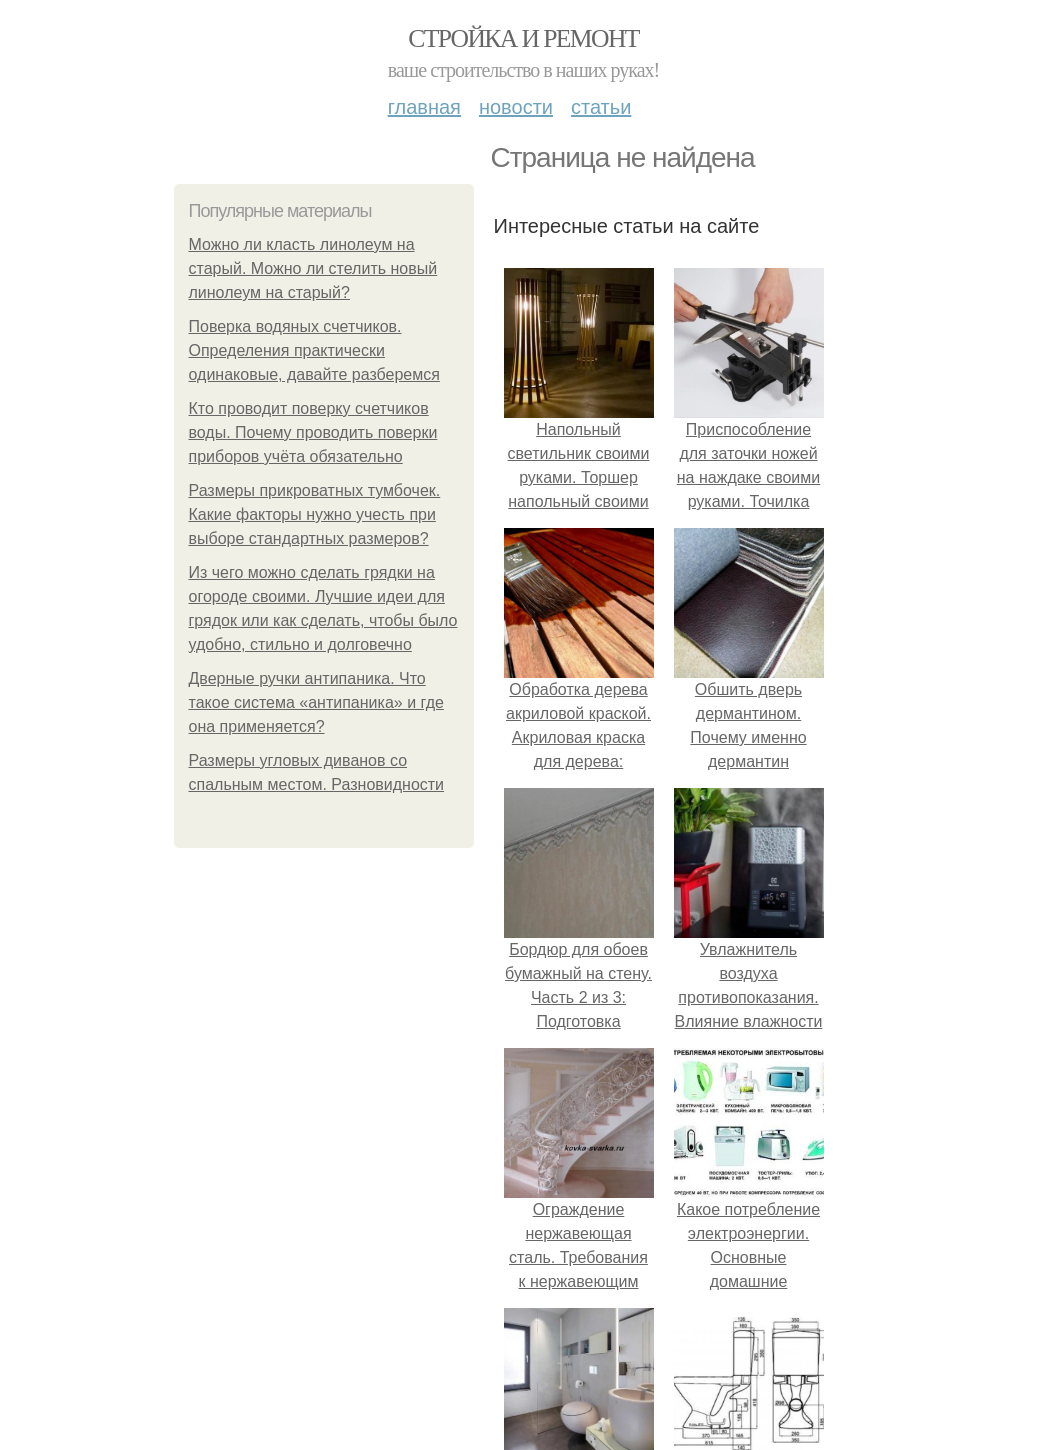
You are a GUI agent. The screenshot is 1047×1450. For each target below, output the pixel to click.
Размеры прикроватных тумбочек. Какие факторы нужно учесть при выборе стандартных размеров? (315, 514)
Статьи (601, 107)
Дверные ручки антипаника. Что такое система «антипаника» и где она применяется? (316, 702)
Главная (424, 107)
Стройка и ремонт (523, 38)
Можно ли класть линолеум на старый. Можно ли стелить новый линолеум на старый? (313, 268)
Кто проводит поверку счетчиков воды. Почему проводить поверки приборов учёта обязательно (313, 432)
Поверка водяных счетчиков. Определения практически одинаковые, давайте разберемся (314, 350)
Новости (516, 107)
